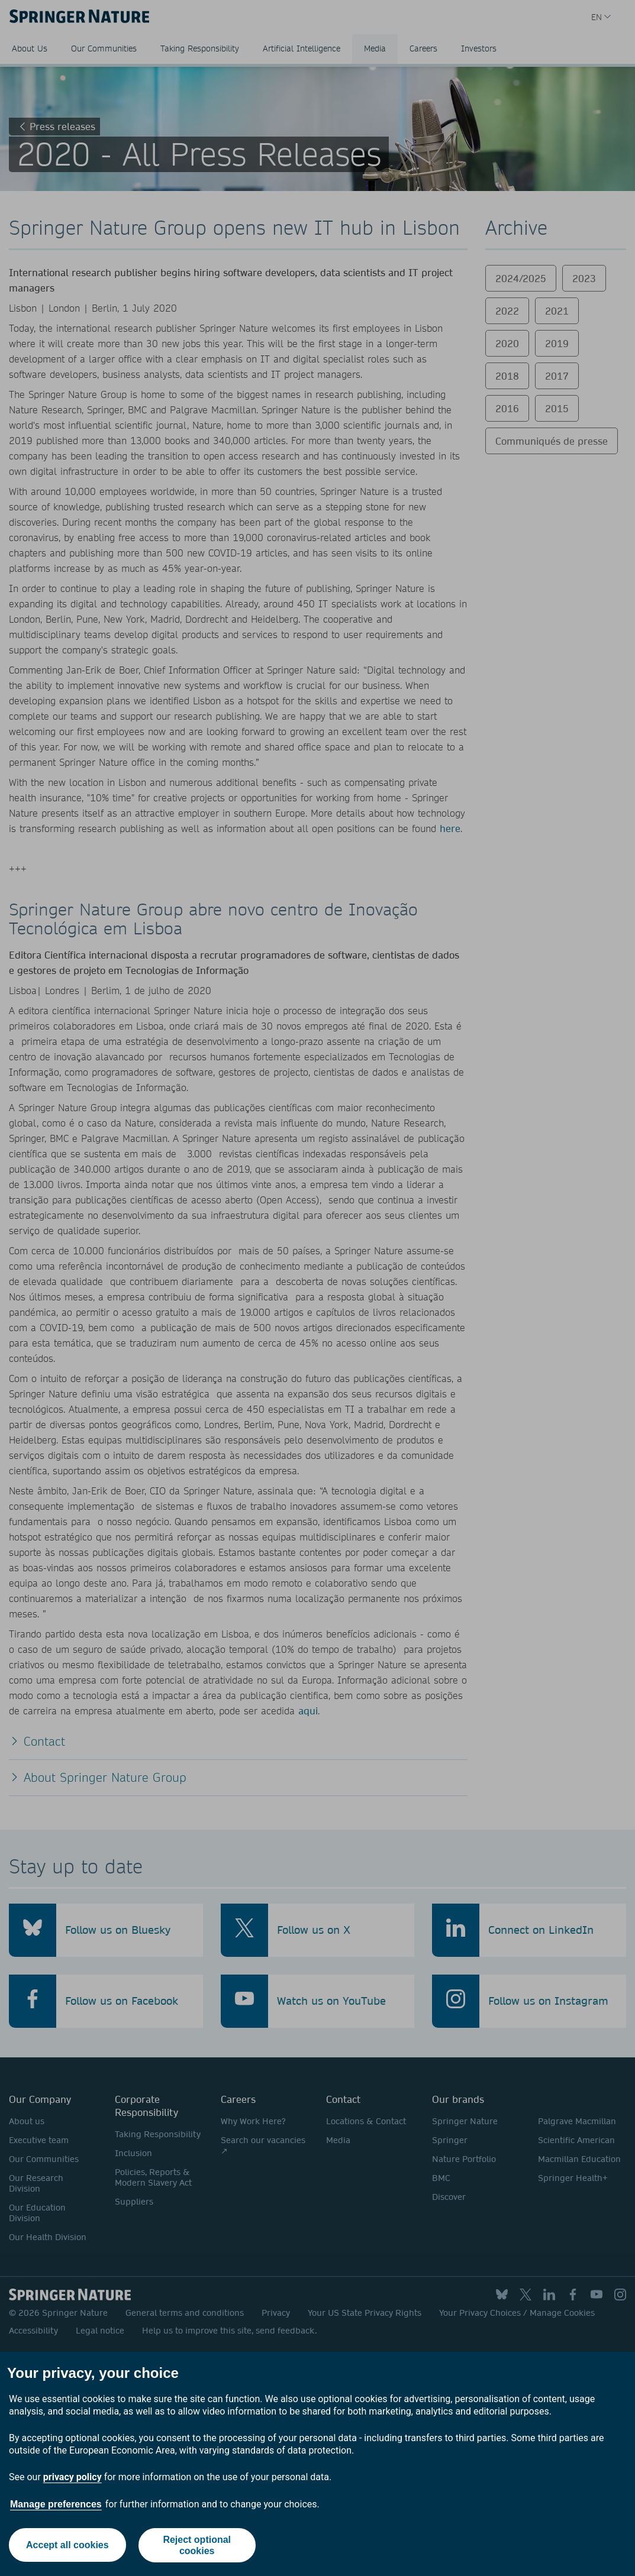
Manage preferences (56, 2504)
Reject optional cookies (197, 2545)
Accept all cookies (66, 2545)
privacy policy (72, 2477)
